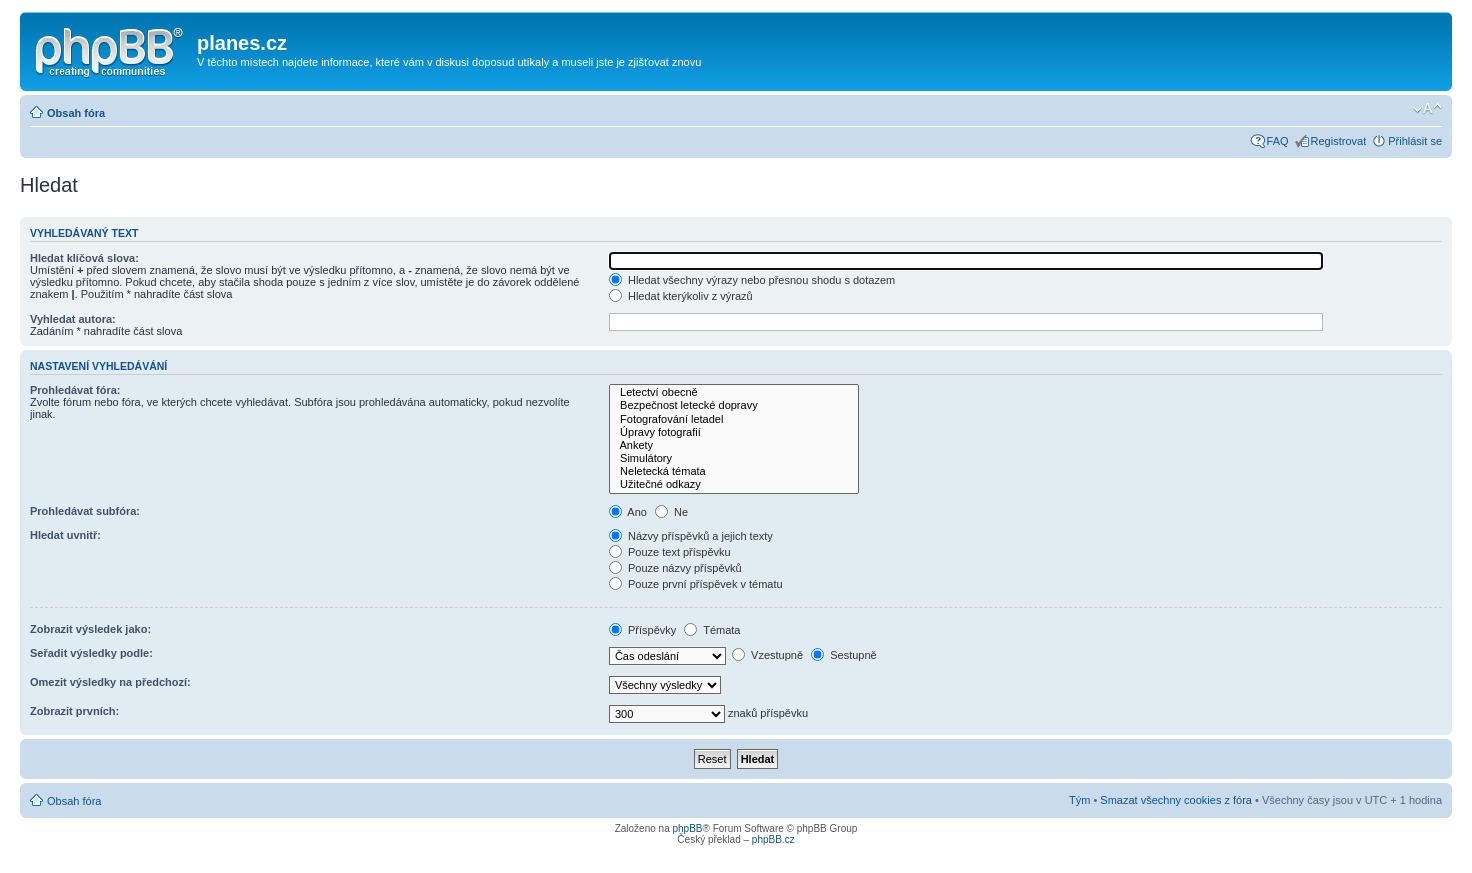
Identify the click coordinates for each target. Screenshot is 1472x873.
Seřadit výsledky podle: (91, 653)
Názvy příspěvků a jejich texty (691, 536)
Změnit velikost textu (1427, 109)
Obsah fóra (76, 113)
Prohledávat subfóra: (85, 511)
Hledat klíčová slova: (84, 258)
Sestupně (844, 655)
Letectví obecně (734, 392)
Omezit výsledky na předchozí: (110, 682)
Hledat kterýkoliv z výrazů (681, 296)
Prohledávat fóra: (75, 390)
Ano (628, 512)
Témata (712, 630)
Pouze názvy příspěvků (675, 568)
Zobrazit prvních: (74, 711)
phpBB (687, 828)
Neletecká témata (734, 471)
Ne (671, 512)
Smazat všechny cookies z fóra (1176, 800)
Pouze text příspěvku (670, 552)
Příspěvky (642, 630)
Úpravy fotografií (734, 432)
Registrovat (1339, 141)
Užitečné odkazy (734, 484)
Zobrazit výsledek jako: (90, 629)
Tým (1079, 800)
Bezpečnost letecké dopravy (734, 405)
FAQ (1278, 141)
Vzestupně (767, 655)
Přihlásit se (1415, 141)
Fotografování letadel (734, 419)
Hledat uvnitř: (65, 535)
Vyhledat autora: (73, 319)
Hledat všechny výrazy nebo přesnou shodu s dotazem (752, 280)
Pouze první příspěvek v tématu (696, 584)
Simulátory (734, 458)
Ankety (734, 445)
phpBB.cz (773, 839)
